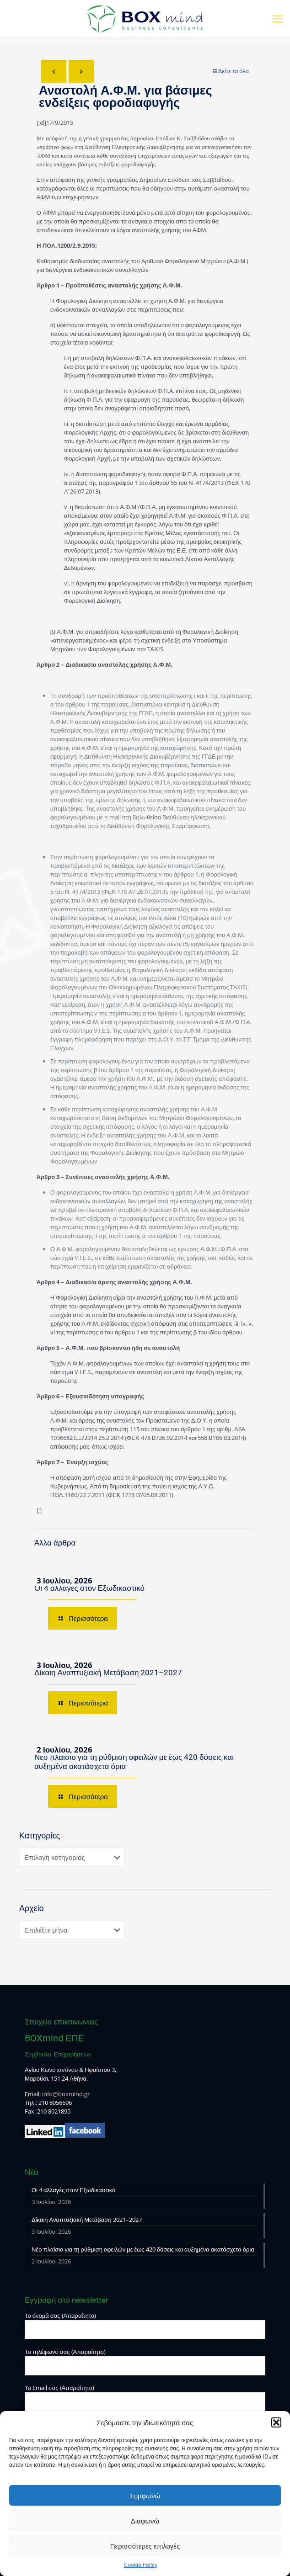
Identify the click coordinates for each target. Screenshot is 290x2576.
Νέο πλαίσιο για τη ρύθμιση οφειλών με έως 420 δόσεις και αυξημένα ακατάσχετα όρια (143, 2249)
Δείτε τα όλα (230, 71)
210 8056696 (55, 2102)
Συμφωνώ (145, 2495)
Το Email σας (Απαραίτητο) (145, 2397)
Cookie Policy (140, 2565)
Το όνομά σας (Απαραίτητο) (145, 2325)
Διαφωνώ (145, 2520)
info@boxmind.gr (66, 2094)
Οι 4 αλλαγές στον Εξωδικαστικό (89, 1588)
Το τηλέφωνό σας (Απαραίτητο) (145, 2361)
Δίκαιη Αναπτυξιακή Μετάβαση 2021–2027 (108, 1672)
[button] (276, 2422)
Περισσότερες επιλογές (145, 2545)
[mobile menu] (277, 18)
